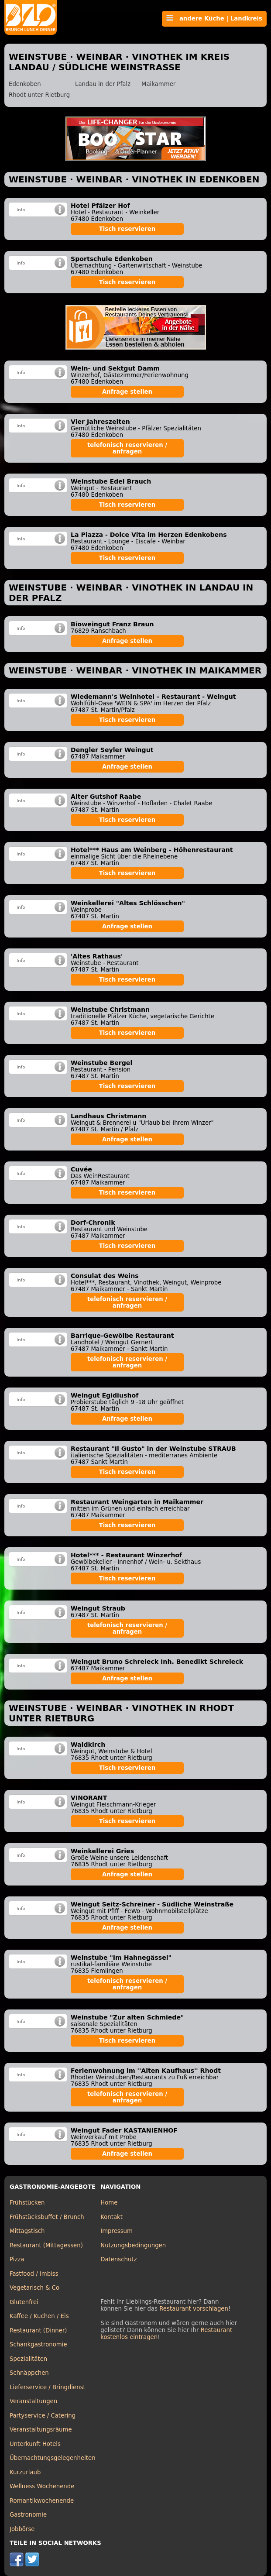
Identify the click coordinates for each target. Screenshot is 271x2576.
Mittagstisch (27, 2231)
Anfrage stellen (127, 391)
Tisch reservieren (127, 229)
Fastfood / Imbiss (34, 2273)
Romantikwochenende (42, 2500)
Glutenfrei (24, 2302)
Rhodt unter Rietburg (39, 95)
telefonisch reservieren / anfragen (127, 448)
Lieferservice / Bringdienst (48, 2387)
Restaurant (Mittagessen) (46, 2245)
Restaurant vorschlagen (193, 2308)
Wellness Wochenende (42, 2486)
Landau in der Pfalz (102, 84)
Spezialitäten (28, 2359)
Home (108, 2202)
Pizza (17, 2259)
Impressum (116, 2231)
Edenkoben (25, 84)
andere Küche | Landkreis (214, 18)
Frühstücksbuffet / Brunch (47, 2217)
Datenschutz (118, 2259)
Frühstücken (27, 2202)
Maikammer (158, 84)
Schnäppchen (29, 2373)
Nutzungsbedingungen (133, 2245)
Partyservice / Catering (42, 2415)
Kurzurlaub (25, 2472)
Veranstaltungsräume (41, 2429)
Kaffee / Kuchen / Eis (39, 2316)
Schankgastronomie (38, 2344)
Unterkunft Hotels (35, 2444)
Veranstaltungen (33, 2401)
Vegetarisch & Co (34, 2287)
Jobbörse (22, 2529)
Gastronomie (28, 2514)
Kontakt (111, 2217)
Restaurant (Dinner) (38, 2330)
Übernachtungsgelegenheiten (53, 2458)
